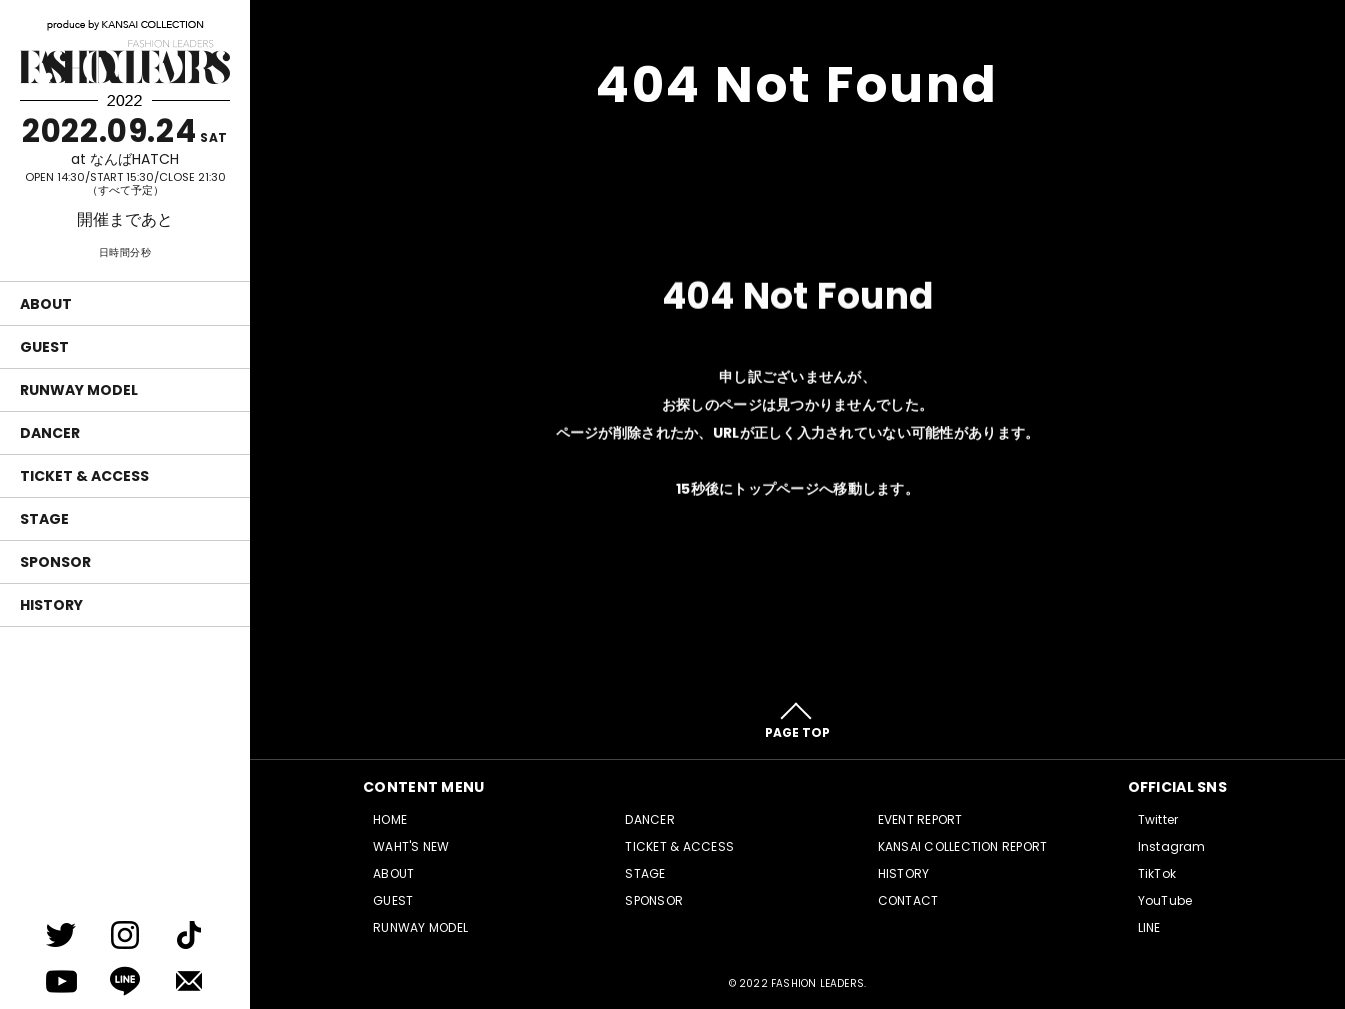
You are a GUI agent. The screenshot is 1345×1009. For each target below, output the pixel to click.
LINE (1149, 927)
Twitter (1158, 819)
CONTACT (908, 900)
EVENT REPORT (920, 819)
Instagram (1172, 846)
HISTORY (51, 605)
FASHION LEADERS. (818, 983)
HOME (390, 819)
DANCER (50, 433)
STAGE (44, 519)
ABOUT (46, 304)
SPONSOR (55, 562)
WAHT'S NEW (411, 846)
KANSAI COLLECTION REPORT (963, 846)
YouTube (1165, 900)
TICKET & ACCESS (84, 476)
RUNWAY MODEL (79, 390)
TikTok (1157, 873)
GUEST (44, 347)
